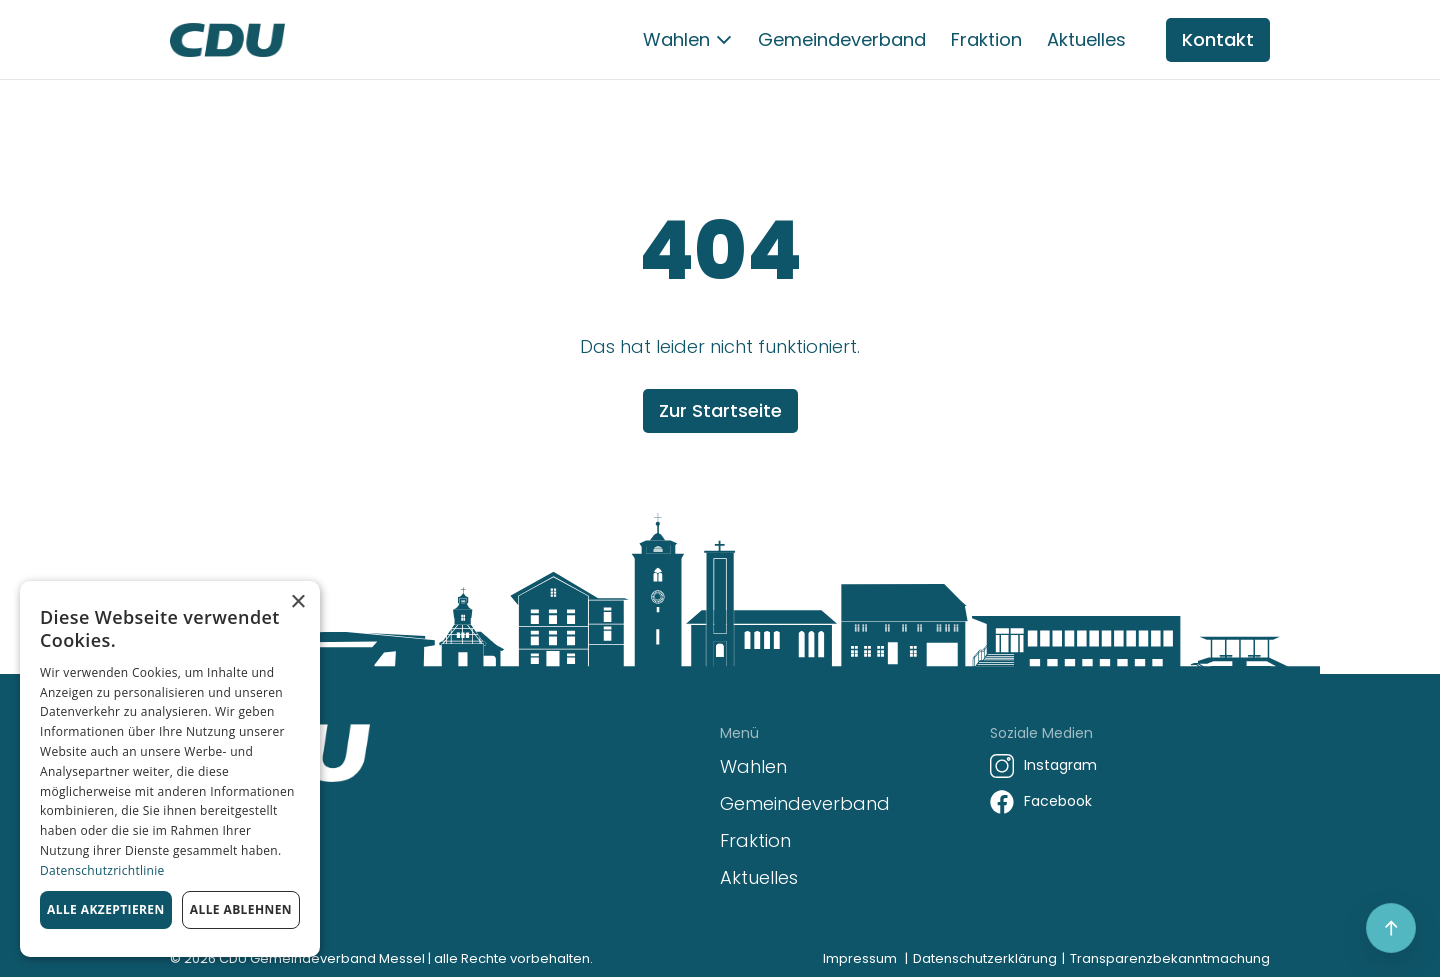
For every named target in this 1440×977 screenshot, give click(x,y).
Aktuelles (1086, 39)
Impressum (860, 958)
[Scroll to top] (1391, 928)
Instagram (1060, 765)
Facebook (1058, 801)
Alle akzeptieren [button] (106, 909)
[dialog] (170, 769)
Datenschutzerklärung (985, 958)
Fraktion (986, 39)
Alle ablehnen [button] (241, 909)
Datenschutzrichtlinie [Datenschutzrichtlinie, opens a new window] (102, 870)
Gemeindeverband (842, 39)
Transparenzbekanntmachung (1170, 958)
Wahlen (676, 39)
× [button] (297, 602)
